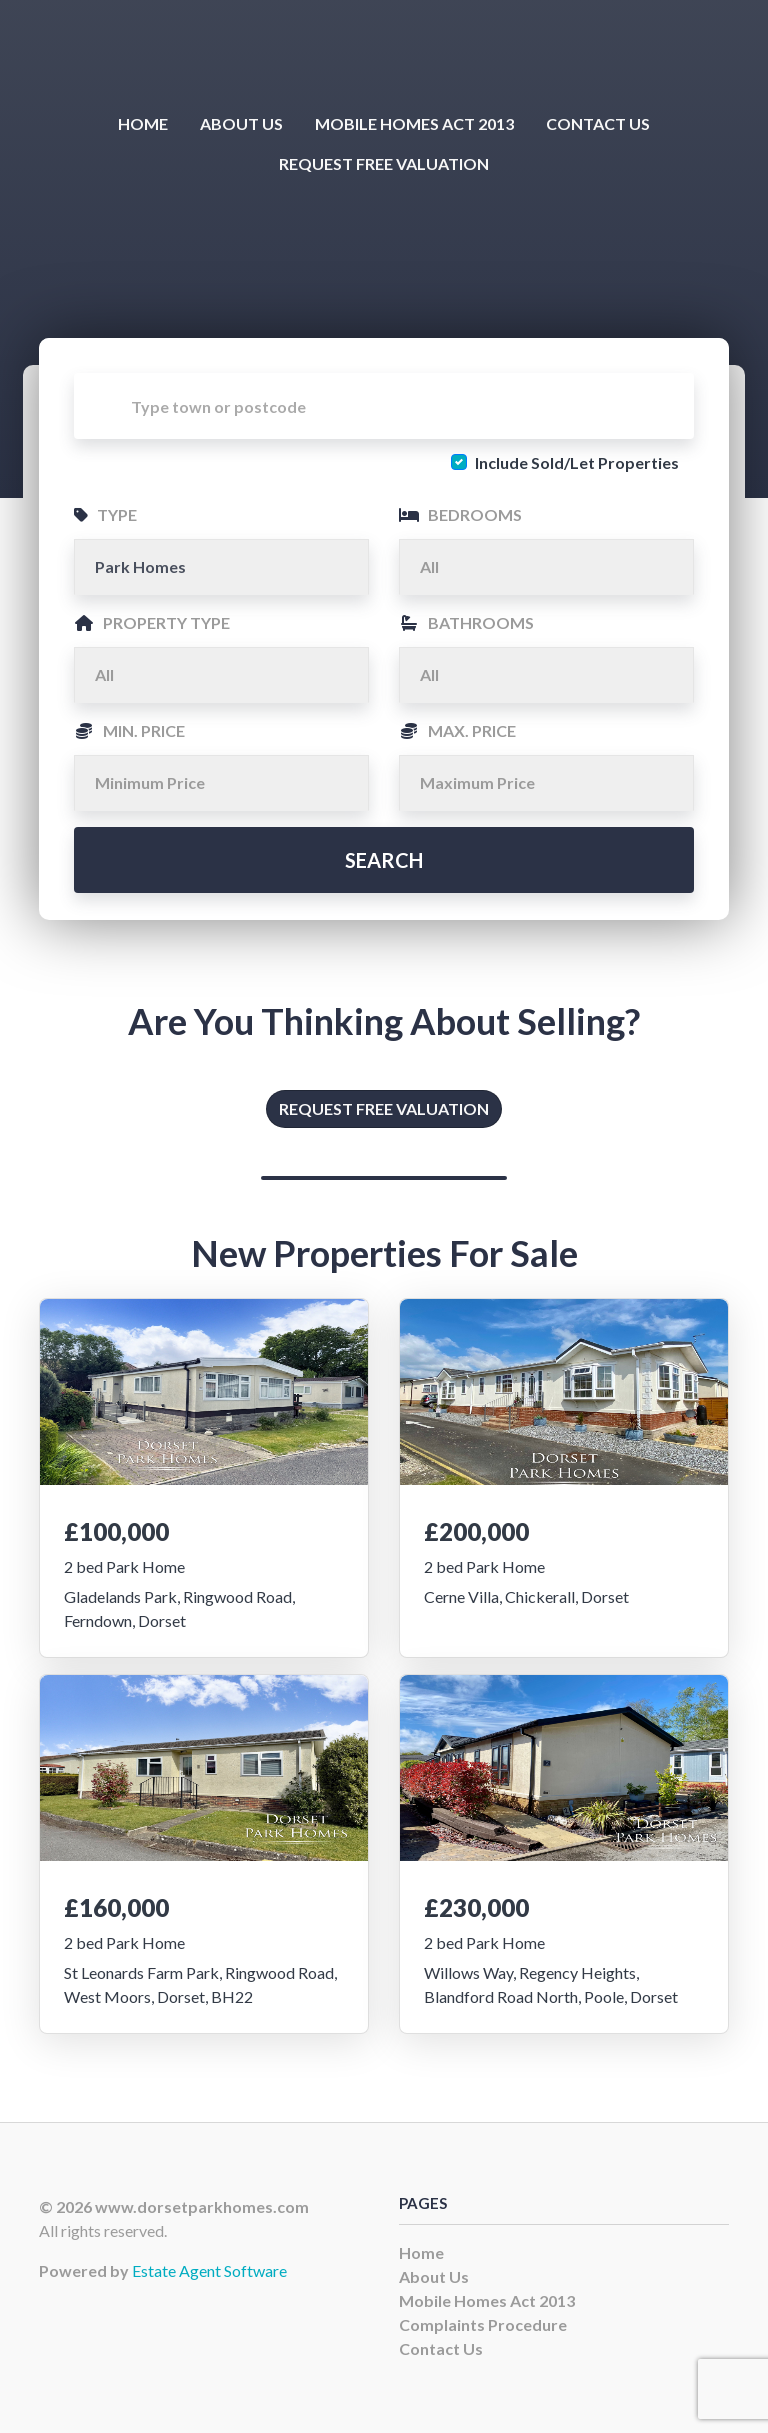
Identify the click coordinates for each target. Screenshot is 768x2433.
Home (143, 123)
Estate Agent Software (209, 2270)
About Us (241, 123)
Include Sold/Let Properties (577, 462)
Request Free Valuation (384, 163)
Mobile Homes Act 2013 (414, 123)
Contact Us (598, 123)
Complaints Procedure (483, 2324)
